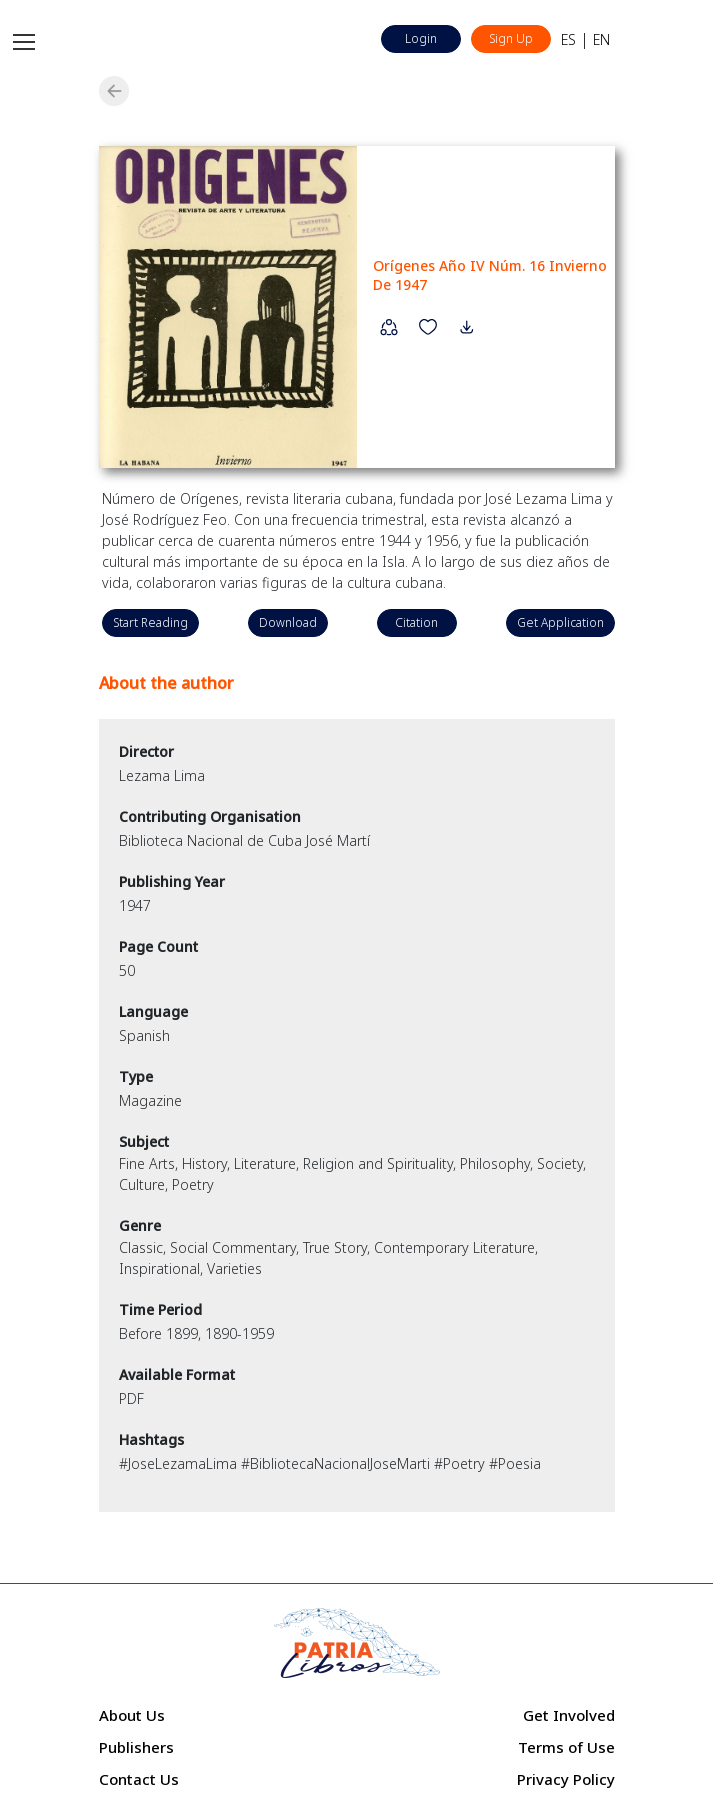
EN (601, 39)
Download (288, 622)
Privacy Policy (566, 1779)
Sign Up (511, 38)
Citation (416, 622)
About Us (132, 1715)
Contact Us (139, 1779)
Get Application (560, 622)
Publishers (136, 1747)
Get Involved (569, 1715)
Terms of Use (566, 1747)
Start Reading (150, 622)
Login (421, 38)
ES (568, 39)
